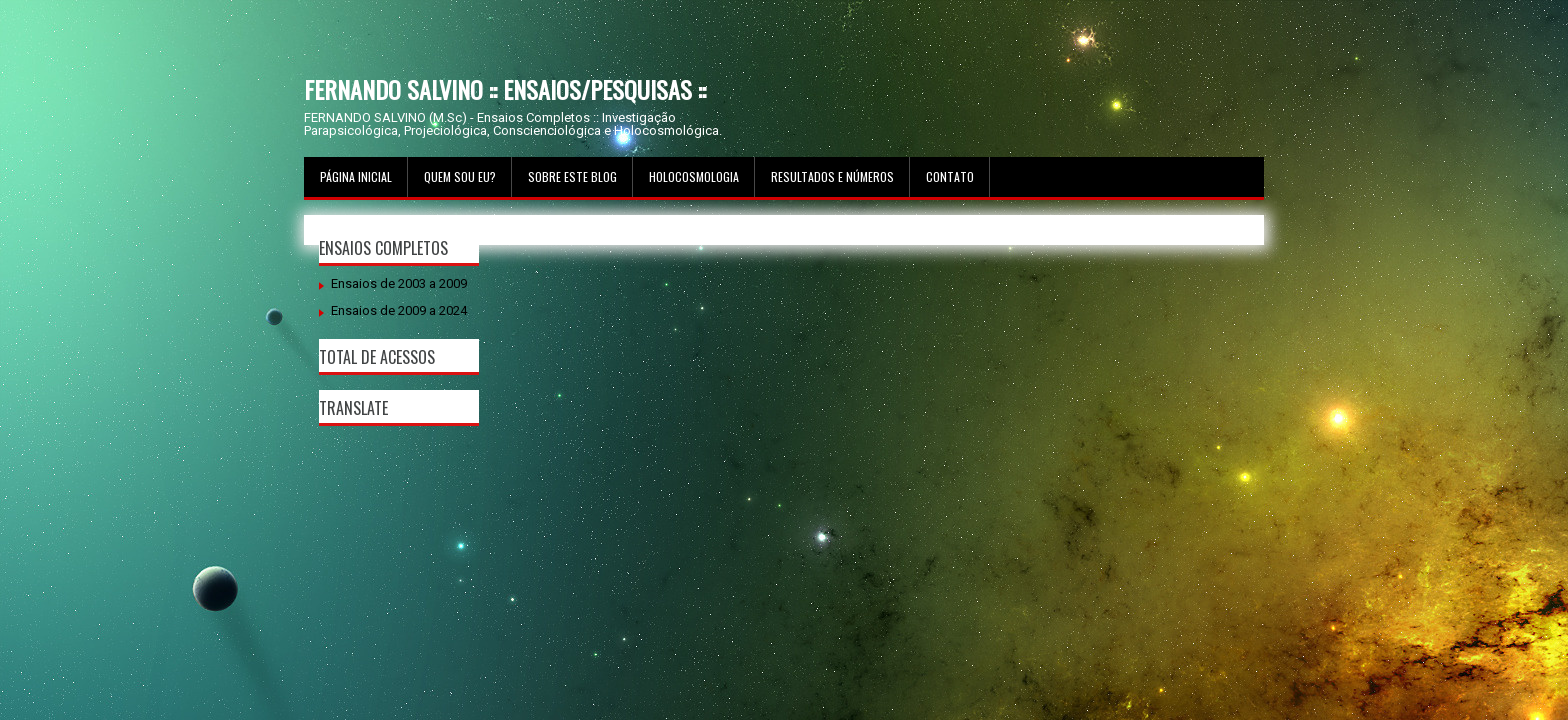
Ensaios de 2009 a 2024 (399, 310)
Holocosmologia (694, 176)
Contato (950, 176)
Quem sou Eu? (460, 176)
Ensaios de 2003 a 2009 (399, 283)
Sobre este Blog (572, 176)
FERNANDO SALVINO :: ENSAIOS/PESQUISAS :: (505, 89)
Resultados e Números (832, 176)
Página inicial (356, 176)
